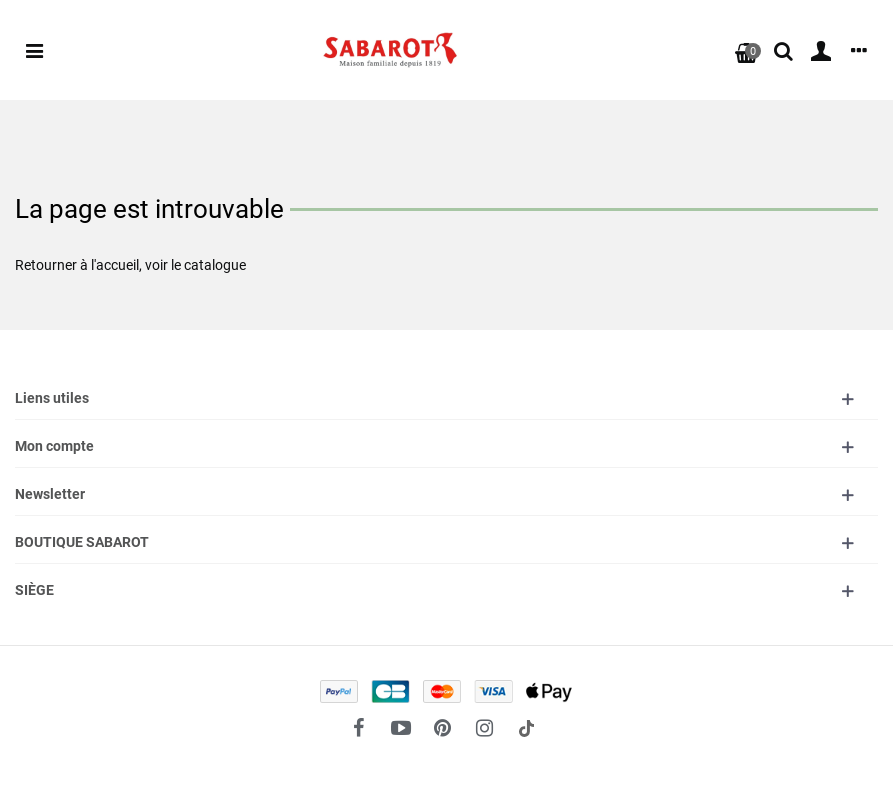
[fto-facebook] (359, 728)
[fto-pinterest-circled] (443, 728)
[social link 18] (527, 728)
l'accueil (115, 265)
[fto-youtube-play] (401, 728)
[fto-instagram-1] (485, 728)
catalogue (215, 265)
